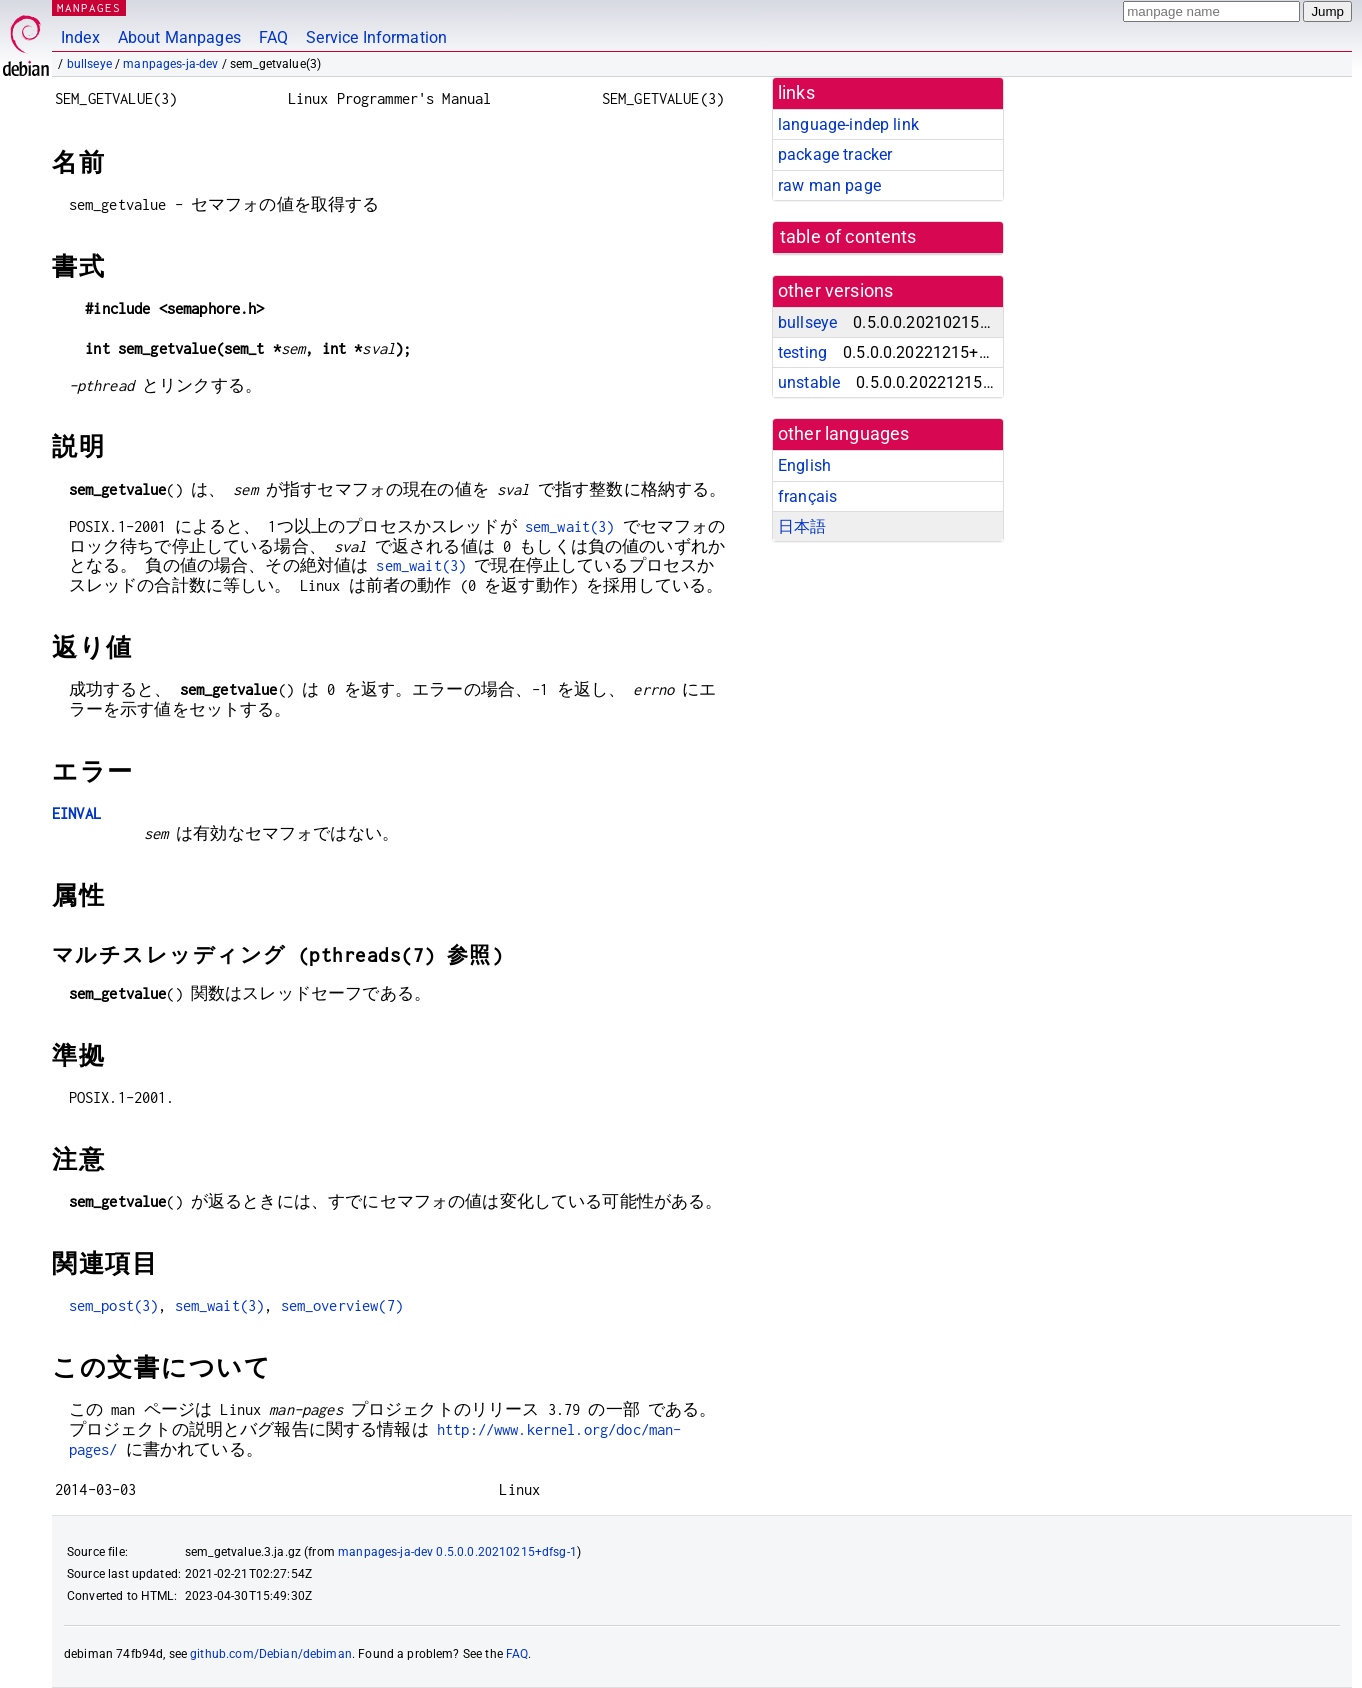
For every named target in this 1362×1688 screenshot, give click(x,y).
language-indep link (848, 124)
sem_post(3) (114, 1305)
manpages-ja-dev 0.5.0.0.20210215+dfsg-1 (457, 1552)
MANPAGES (89, 7)
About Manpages (179, 37)
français (807, 496)
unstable (809, 382)
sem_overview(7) (342, 1305)
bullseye (89, 64)
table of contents (848, 237)
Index (80, 37)
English (804, 465)
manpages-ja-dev (170, 64)
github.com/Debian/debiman (271, 1654)
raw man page (829, 185)
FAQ (273, 37)
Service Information (376, 37)
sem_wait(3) (570, 526)
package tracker (835, 154)
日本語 (802, 526)
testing (802, 352)
